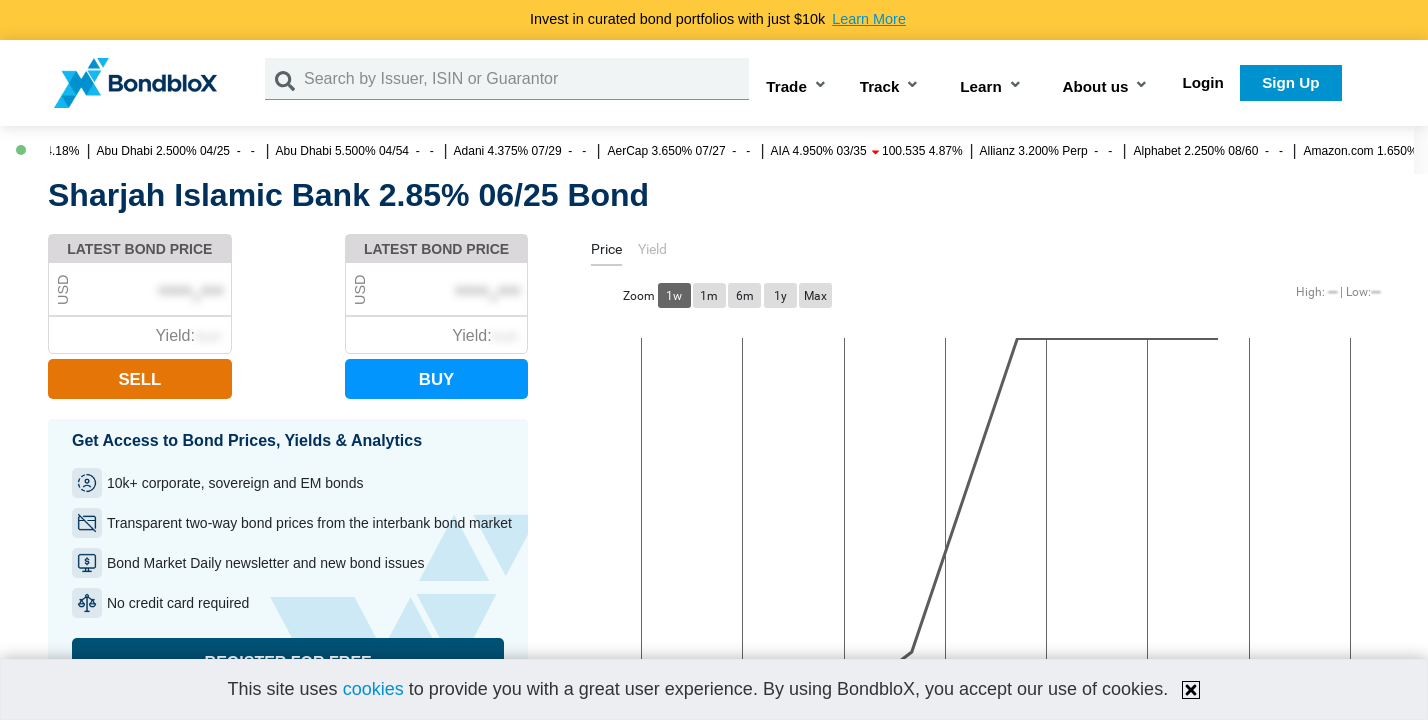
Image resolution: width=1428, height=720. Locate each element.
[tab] (606, 252)
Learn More (869, 19)
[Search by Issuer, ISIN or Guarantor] (526, 79)
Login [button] (1203, 82)
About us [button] (1096, 86)
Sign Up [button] (1290, 82)
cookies (373, 689)
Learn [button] (980, 86)
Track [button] (880, 86)
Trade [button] (786, 86)
